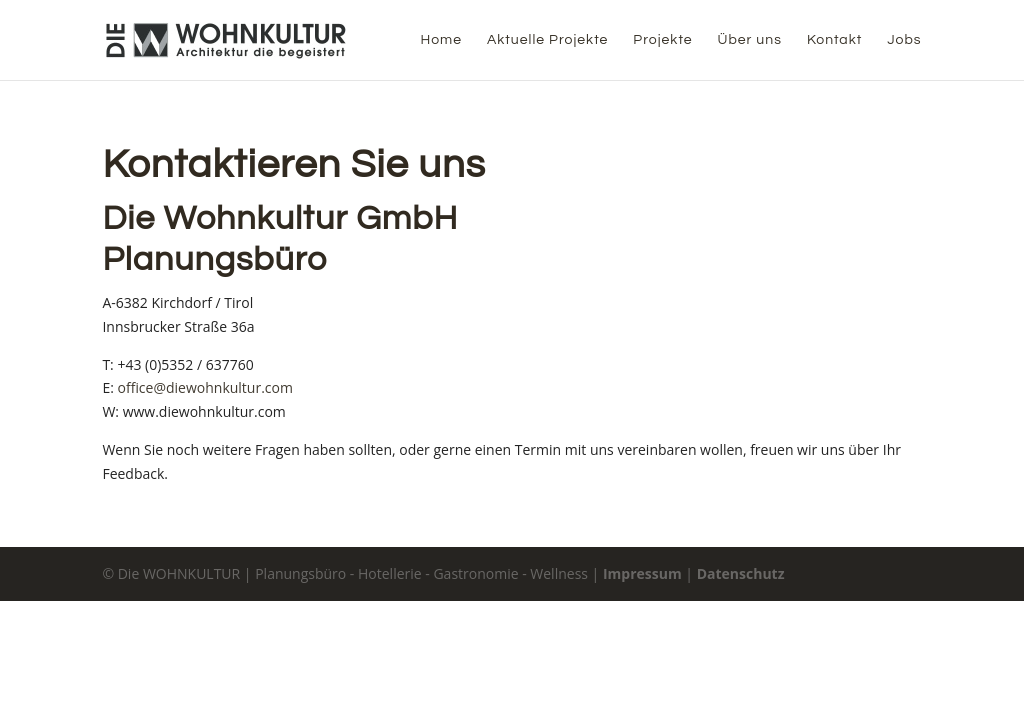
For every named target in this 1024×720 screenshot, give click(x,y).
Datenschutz (741, 573)
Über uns (750, 40)
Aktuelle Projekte (547, 40)
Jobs (904, 40)
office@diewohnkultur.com (205, 387)
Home (441, 40)
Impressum (642, 573)
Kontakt (834, 40)
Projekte (662, 40)
